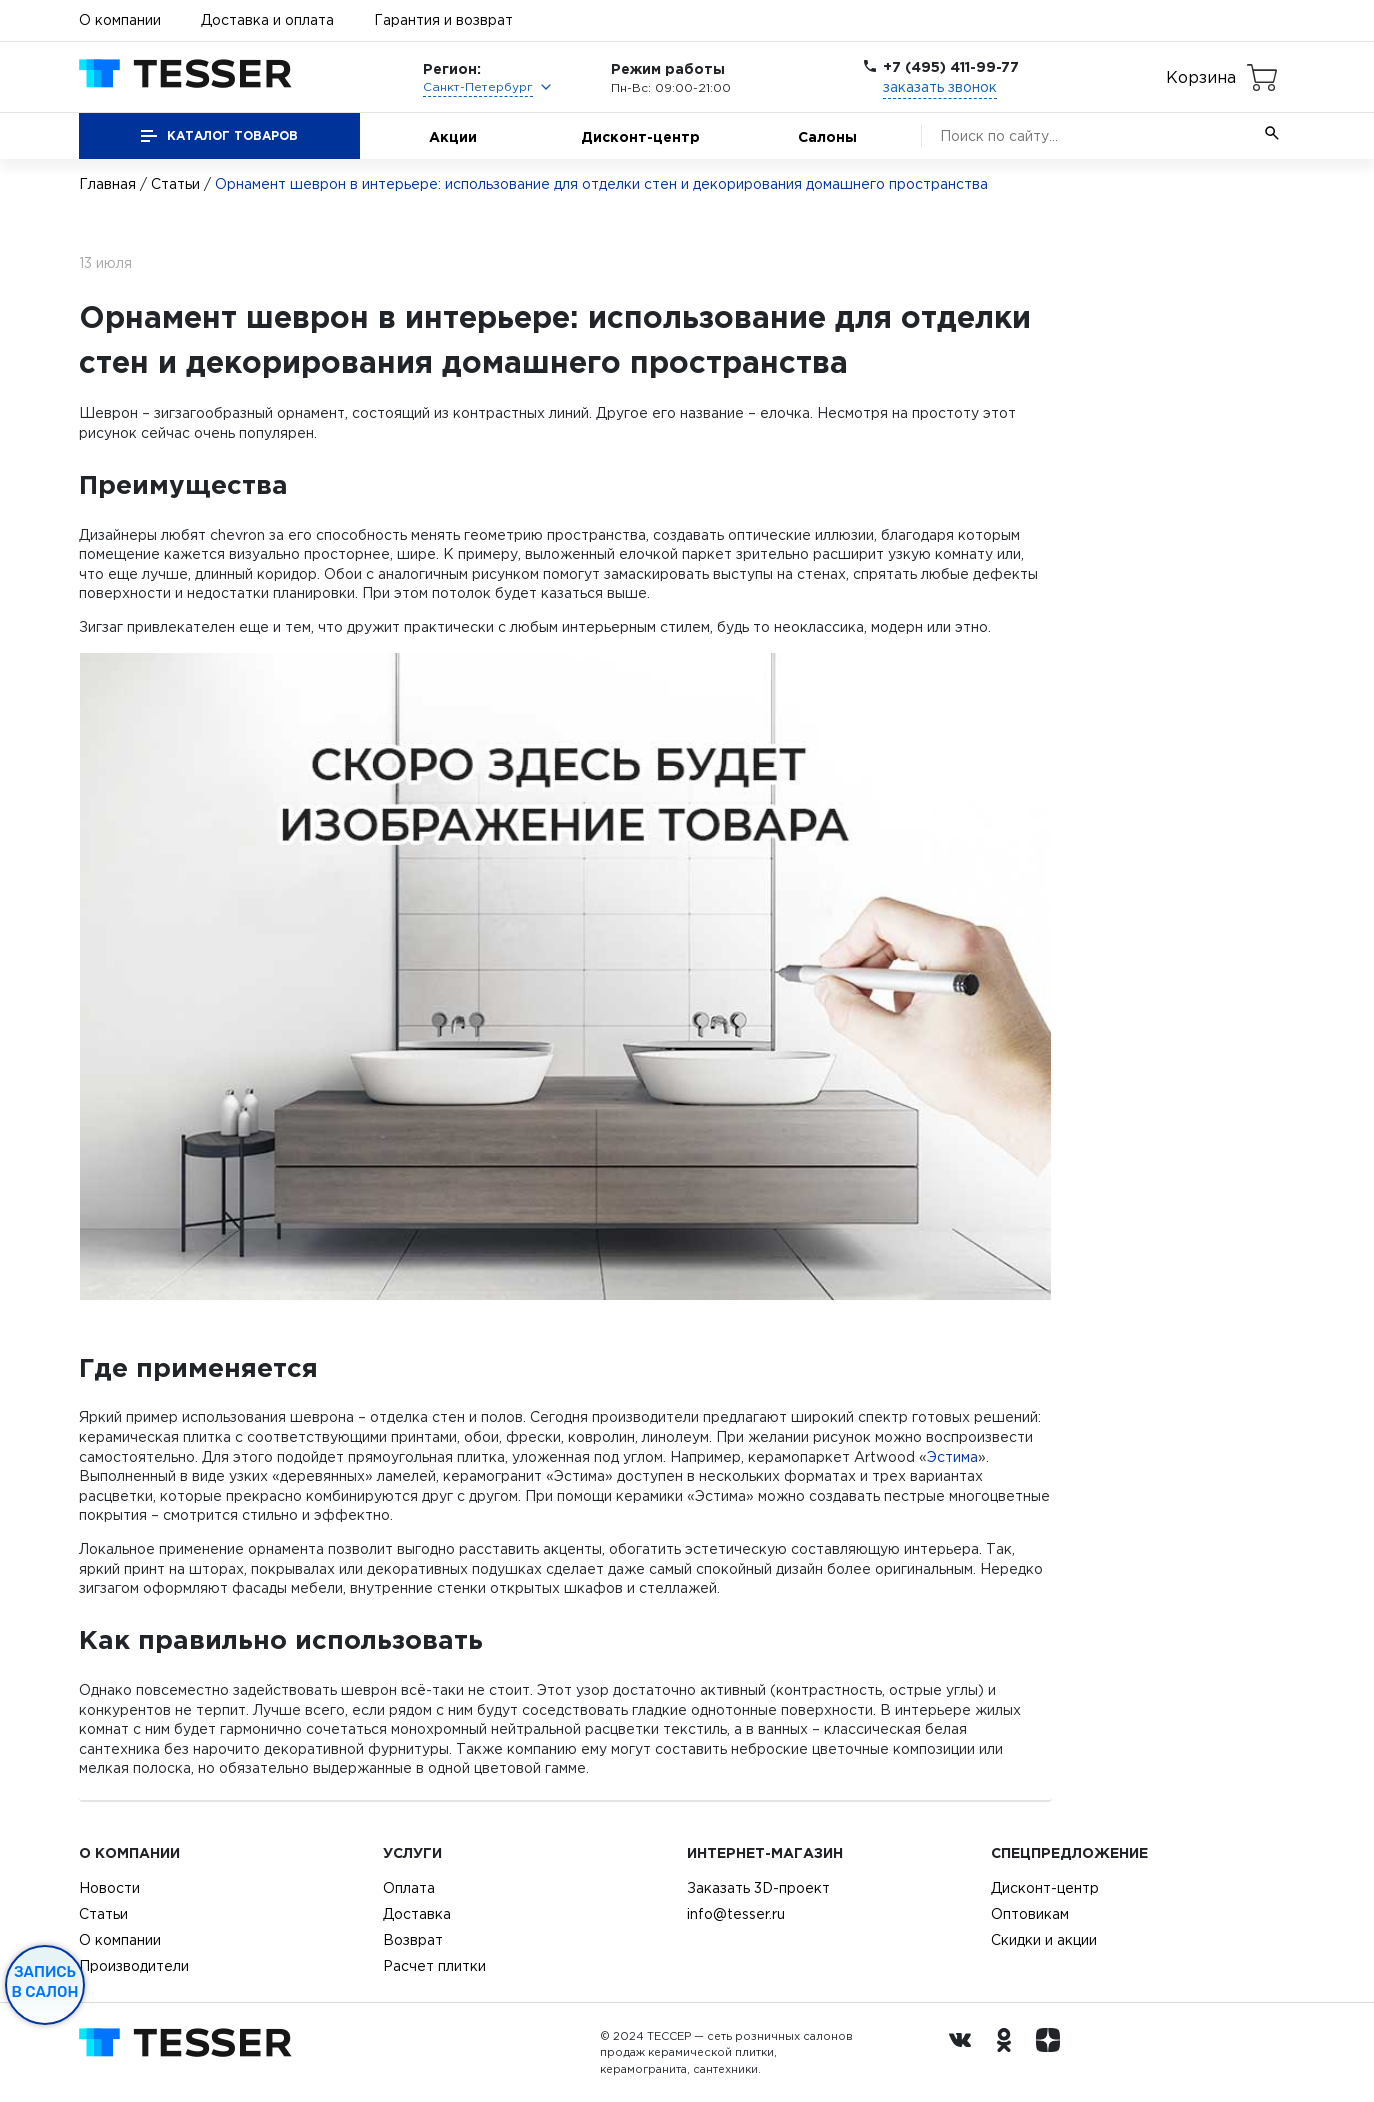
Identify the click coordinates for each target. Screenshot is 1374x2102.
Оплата (409, 1888)
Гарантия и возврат (443, 20)
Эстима (952, 1457)
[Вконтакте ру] (965, 2053)
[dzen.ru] (1053, 2053)
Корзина (1201, 77)
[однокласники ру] (1009, 2053)
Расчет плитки (434, 1966)
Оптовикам (1030, 1914)
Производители (134, 1966)
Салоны (827, 136)
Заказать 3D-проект (758, 1888)
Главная (107, 184)
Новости (109, 1888)
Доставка (417, 1914)
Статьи (175, 184)
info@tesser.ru (736, 1914)
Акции (453, 136)
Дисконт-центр (640, 136)
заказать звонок (940, 87)
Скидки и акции (1044, 1940)
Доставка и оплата (267, 20)
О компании (120, 20)
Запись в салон (45, 1982)
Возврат (413, 1940)
